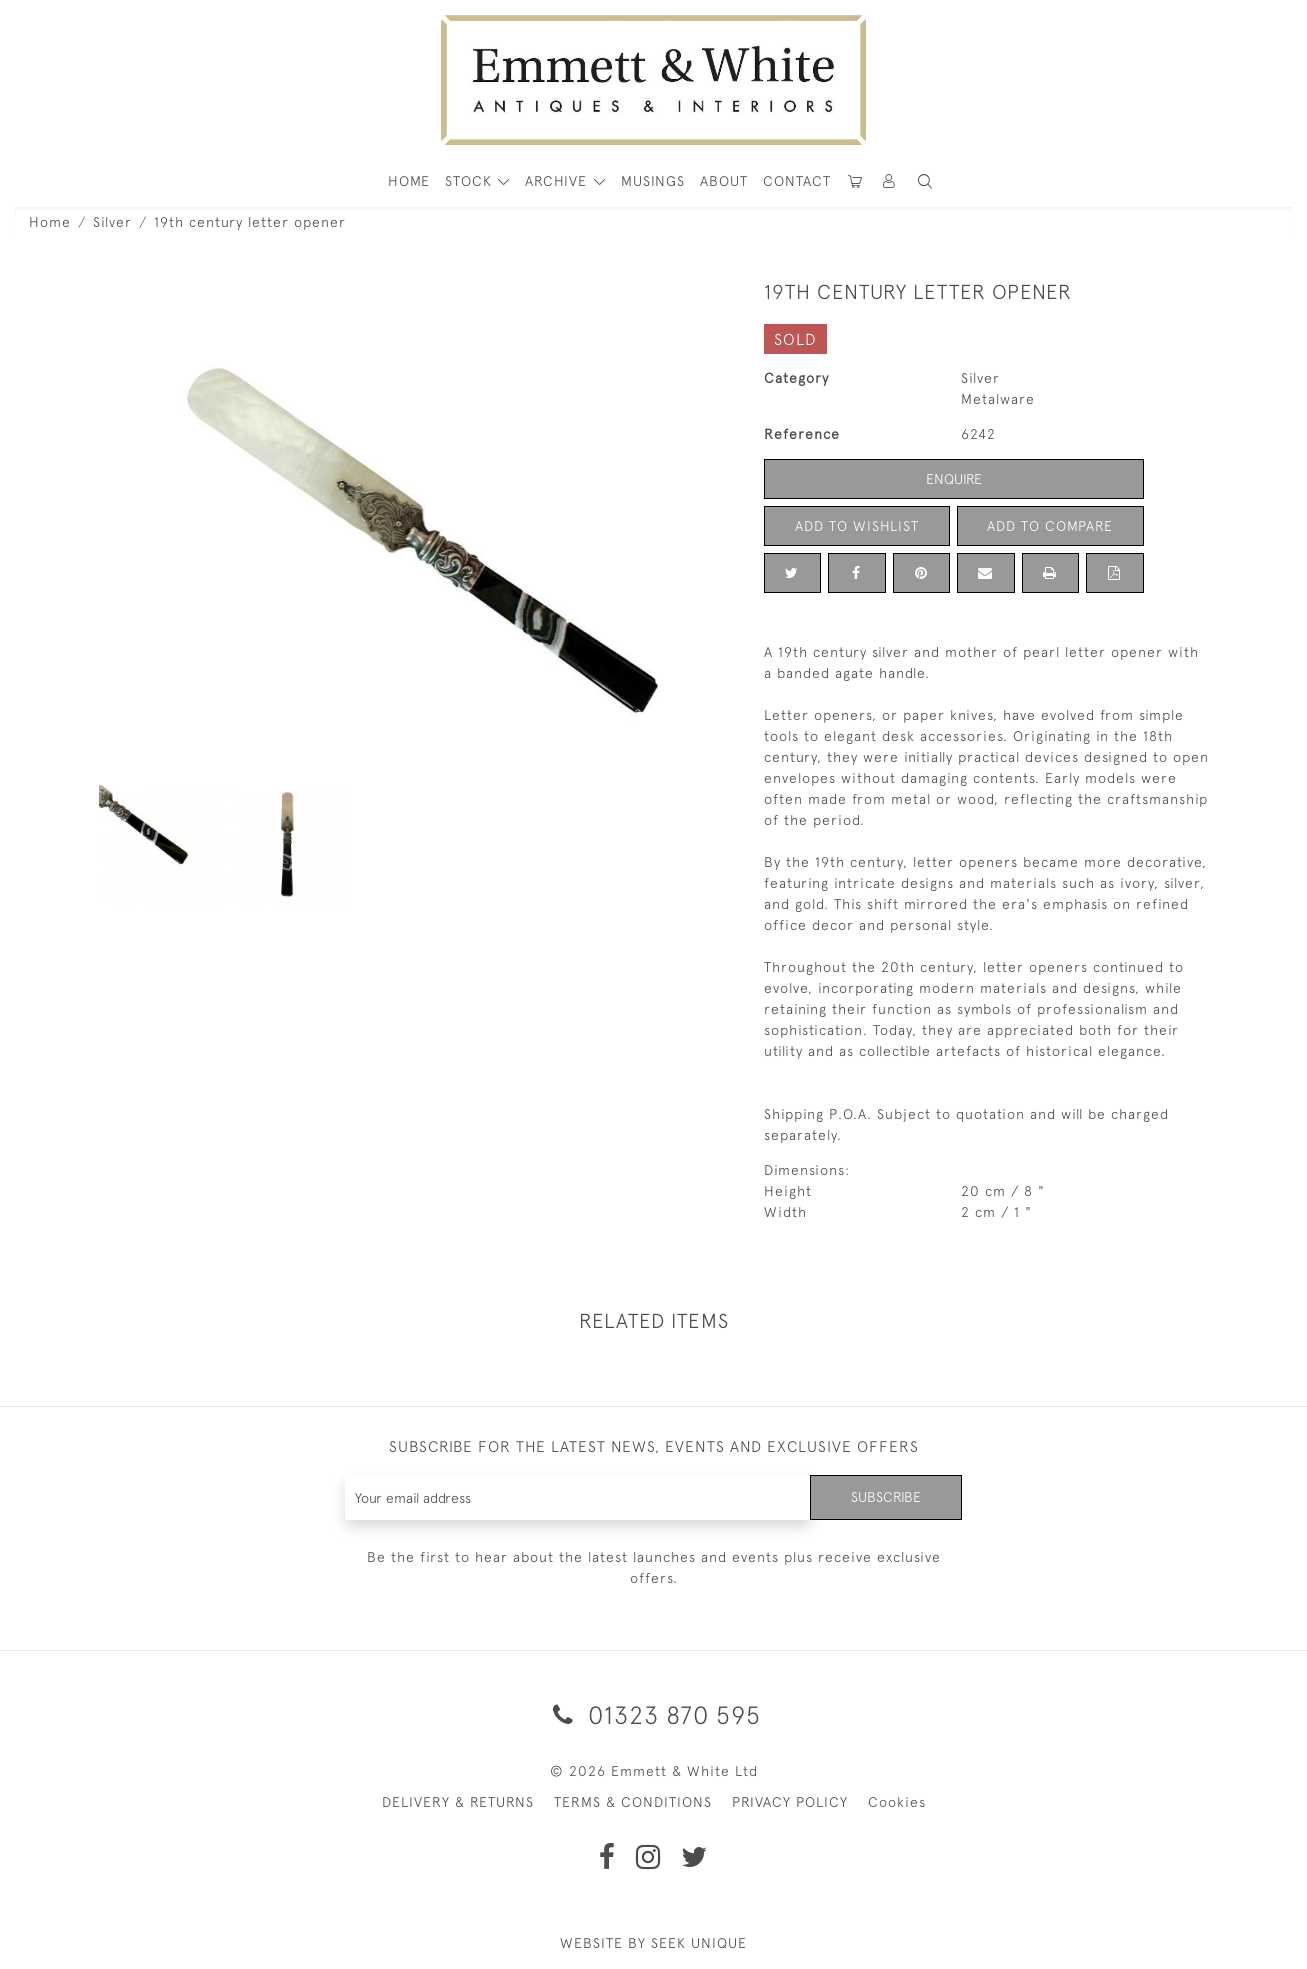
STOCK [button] (471, 181)
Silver (112, 222)
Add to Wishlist (857, 526)
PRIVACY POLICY (790, 1802)
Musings (653, 181)
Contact (797, 181)
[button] (925, 181)
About (724, 181)
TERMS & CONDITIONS (633, 1802)
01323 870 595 (653, 1714)
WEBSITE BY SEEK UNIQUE (653, 1943)
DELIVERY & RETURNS (458, 1802)
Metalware (998, 399)
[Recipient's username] (578, 1497)
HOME (409, 181)
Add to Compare (1050, 526)
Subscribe (886, 1497)
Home (50, 222)
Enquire (954, 479)
